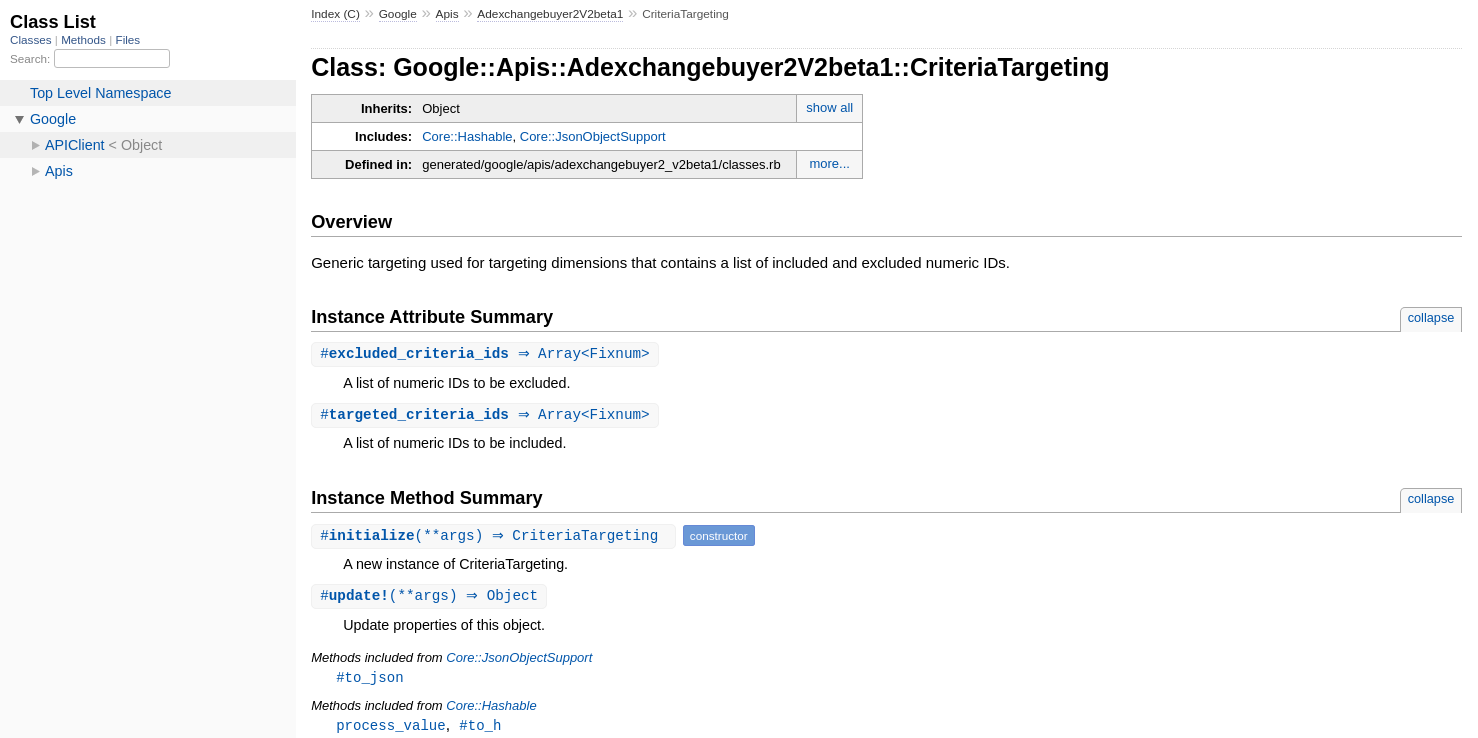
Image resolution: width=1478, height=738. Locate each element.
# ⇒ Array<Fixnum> (487, 354)
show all (829, 107)
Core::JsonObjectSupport (593, 136)
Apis (447, 14)
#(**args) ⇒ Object (431, 598)
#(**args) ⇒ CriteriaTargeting (496, 537)
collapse (1431, 317)
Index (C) (335, 14)
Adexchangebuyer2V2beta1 (550, 14)
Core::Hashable (467, 136)
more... (829, 163)
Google (398, 14)
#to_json (369, 680)
